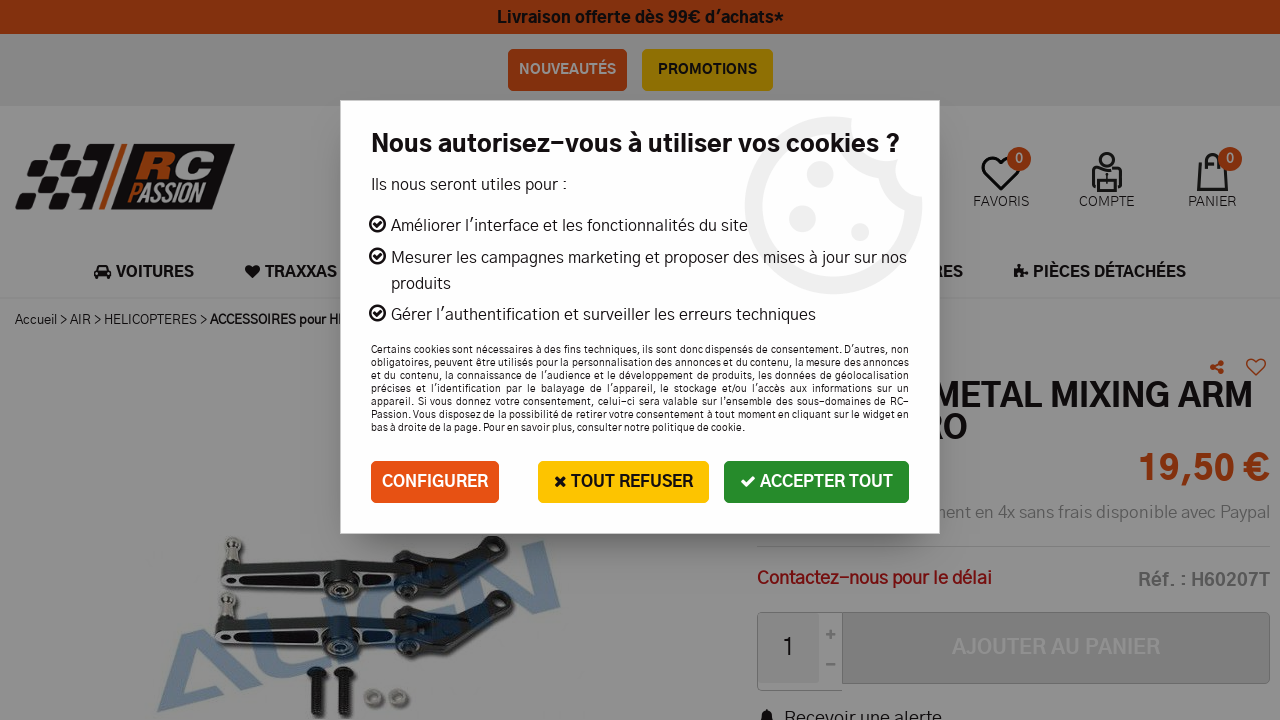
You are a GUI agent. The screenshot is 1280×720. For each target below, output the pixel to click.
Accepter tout (816, 481)
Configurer (435, 482)
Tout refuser (623, 481)
